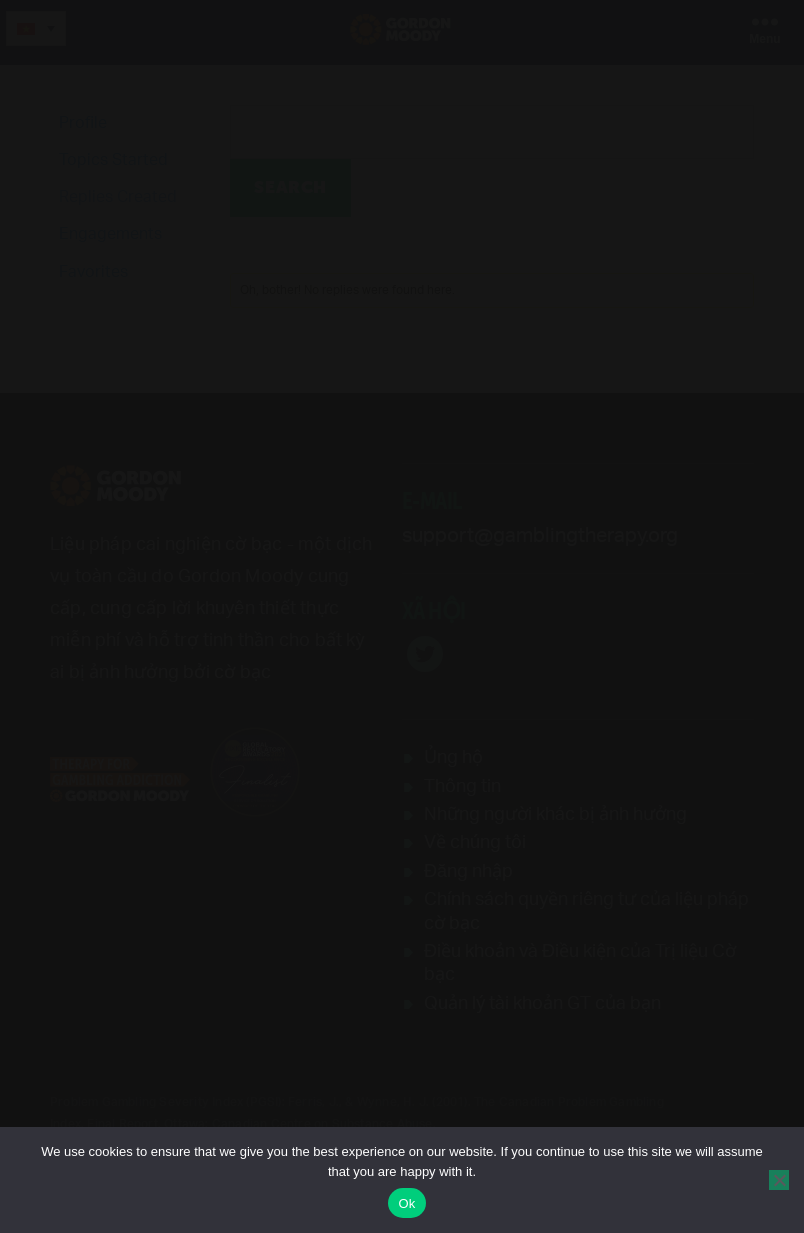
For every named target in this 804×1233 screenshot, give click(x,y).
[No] (779, 1180)
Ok (406, 1203)
